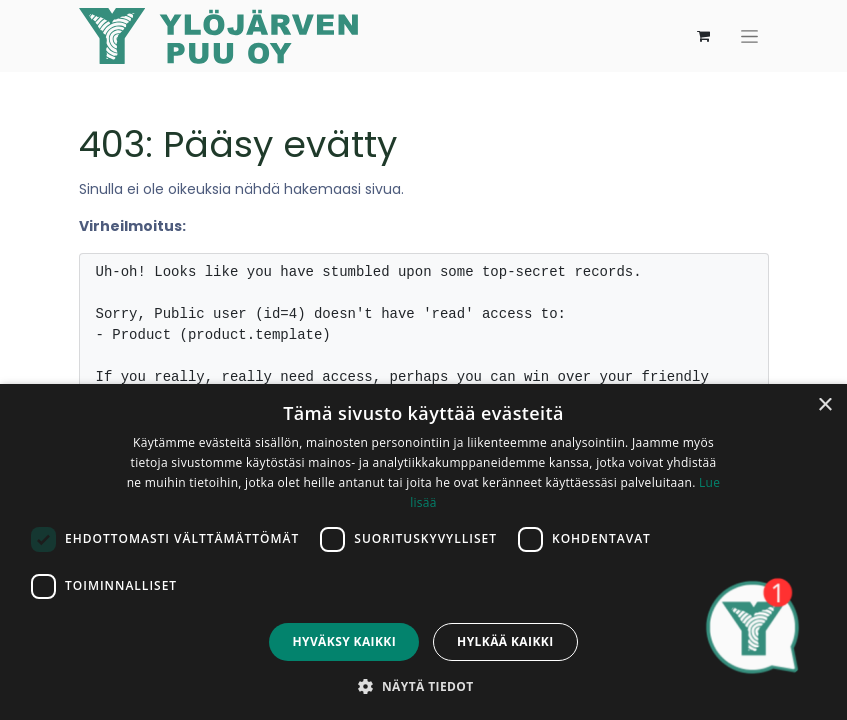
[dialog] (423, 552)
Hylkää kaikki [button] (505, 641)
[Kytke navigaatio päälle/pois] (749, 36)
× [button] (824, 405)
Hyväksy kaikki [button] (344, 641)
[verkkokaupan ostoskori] (704, 36)
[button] (423, 686)
